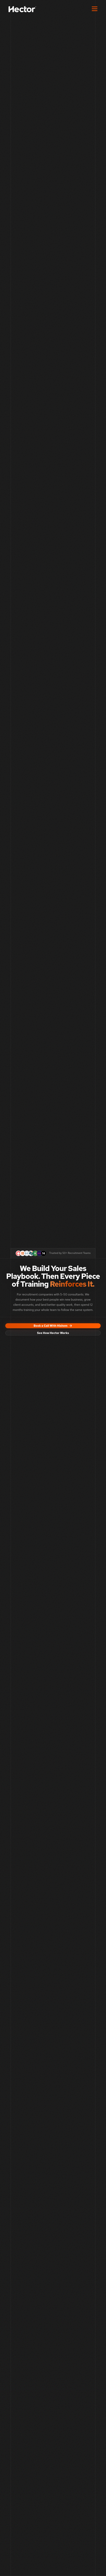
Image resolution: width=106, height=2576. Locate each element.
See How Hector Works (53, 1333)
